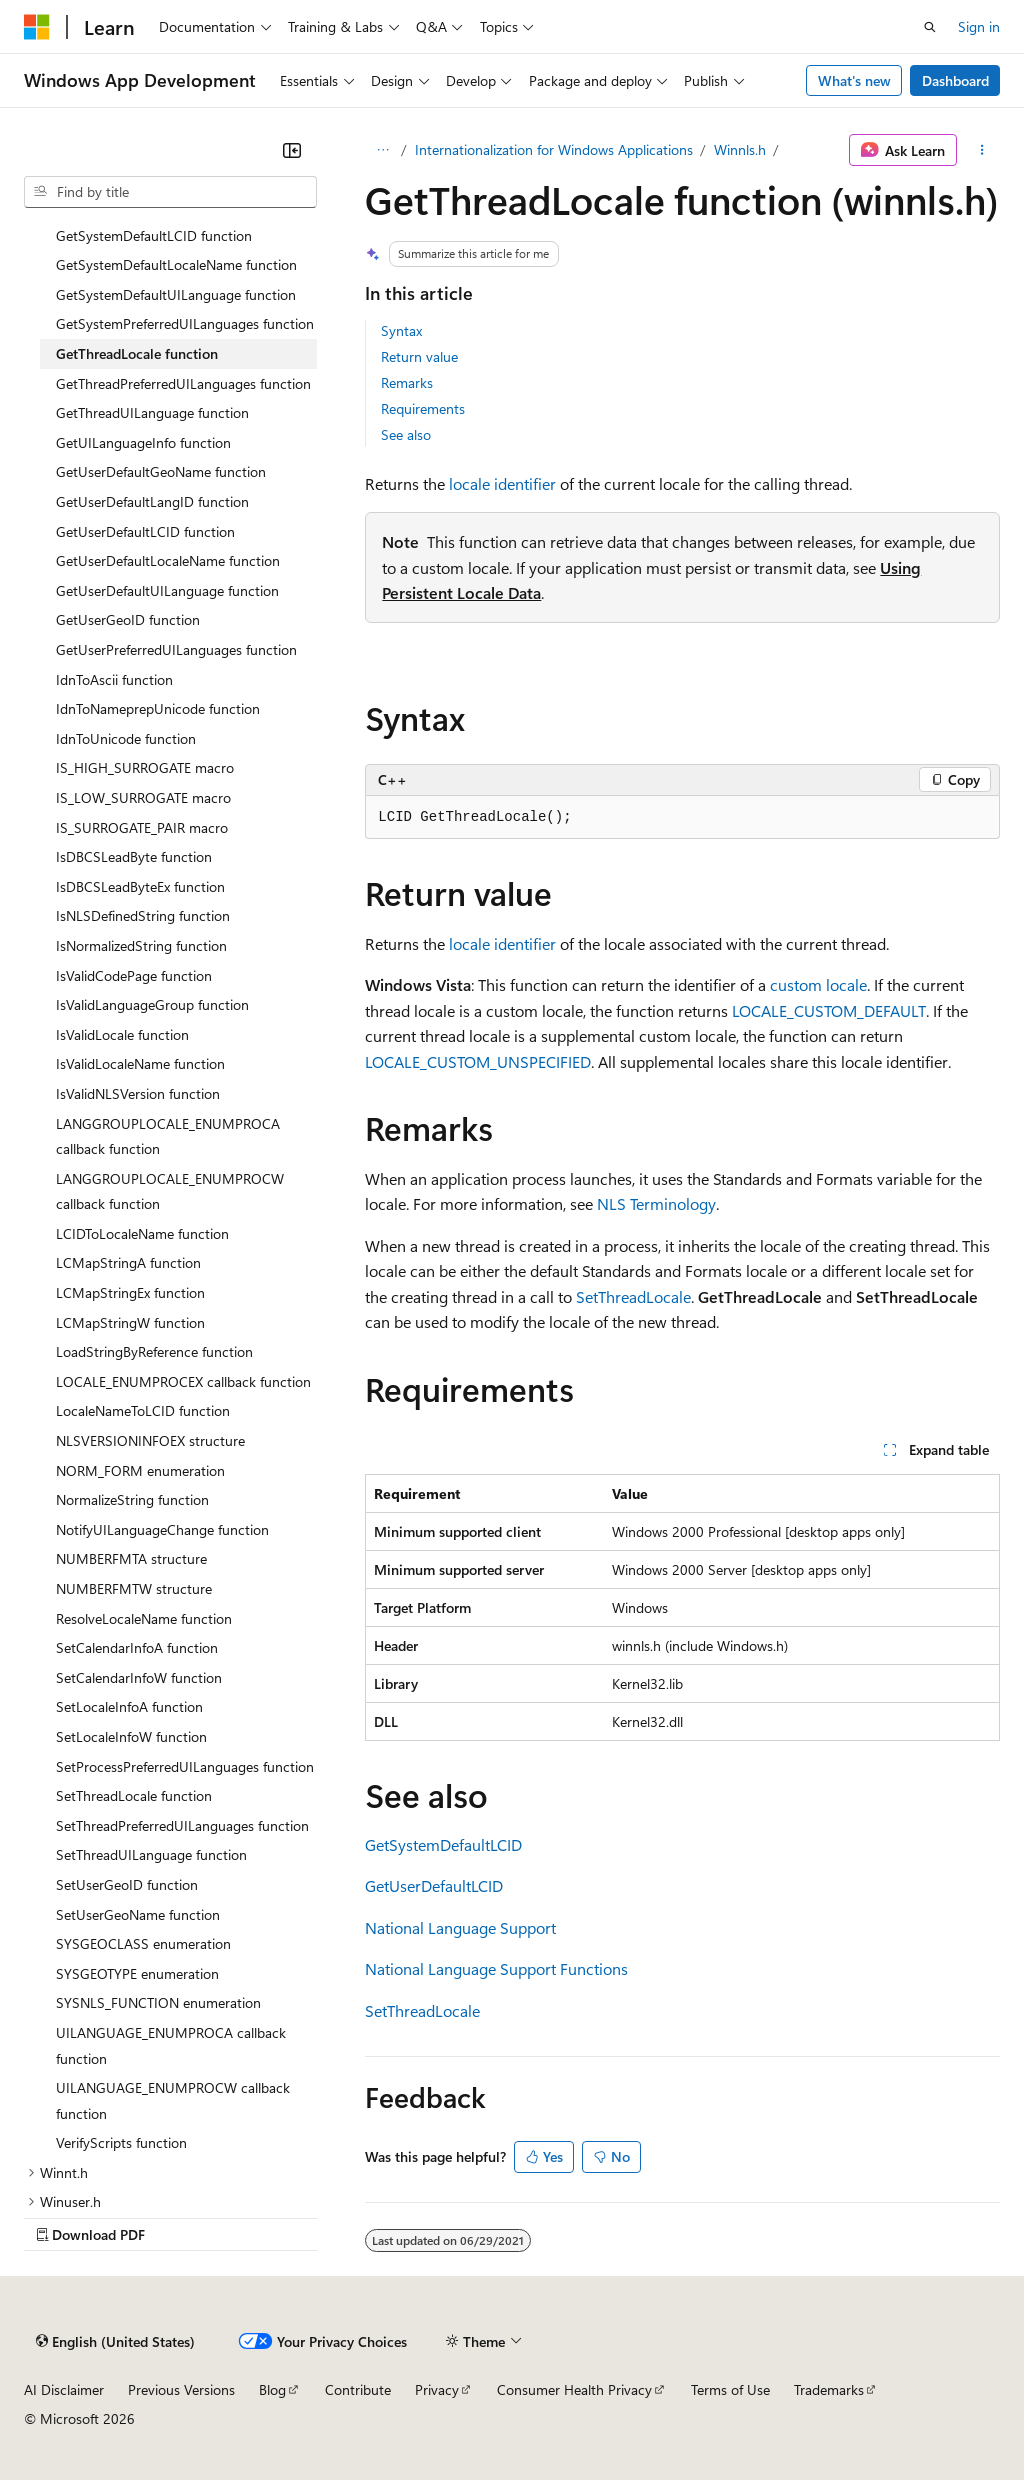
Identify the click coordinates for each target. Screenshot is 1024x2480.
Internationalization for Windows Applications (554, 149)
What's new (854, 80)
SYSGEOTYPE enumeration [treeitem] (137, 1973)
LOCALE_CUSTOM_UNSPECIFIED (478, 1061)
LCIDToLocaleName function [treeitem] (142, 1233)
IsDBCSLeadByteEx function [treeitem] (140, 886)
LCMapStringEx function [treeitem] (130, 1292)
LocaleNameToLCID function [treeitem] (143, 1410)
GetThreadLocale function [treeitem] (137, 353)
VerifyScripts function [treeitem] (121, 2142)
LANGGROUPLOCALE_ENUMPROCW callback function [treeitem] (170, 1191)
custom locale (818, 984)
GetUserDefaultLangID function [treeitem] (152, 501)
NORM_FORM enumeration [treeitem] (140, 1470)
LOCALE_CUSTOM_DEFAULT (829, 1010)
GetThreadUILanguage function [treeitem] (152, 412)
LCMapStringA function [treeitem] (128, 1262)
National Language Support (460, 1927)
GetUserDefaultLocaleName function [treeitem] (168, 560)
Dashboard (955, 80)
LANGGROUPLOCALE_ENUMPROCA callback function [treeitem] (168, 1136)
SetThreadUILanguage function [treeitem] (151, 1854)
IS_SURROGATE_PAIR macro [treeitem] (142, 827)
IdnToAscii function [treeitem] (114, 679)
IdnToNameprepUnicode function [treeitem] (158, 708)
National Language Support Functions (496, 1968)
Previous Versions (181, 2389)
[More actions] (982, 150)
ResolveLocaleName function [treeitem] (144, 1618)
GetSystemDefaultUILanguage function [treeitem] (176, 294)
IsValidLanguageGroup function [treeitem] (152, 1004)
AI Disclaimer (64, 2389)
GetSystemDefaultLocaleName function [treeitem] (176, 264)
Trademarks (829, 2389)
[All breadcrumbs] (382, 150)
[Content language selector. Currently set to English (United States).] (115, 2341)
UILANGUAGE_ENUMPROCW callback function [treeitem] (173, 2100)
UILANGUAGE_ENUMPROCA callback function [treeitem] (171, 2045)
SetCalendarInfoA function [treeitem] (137, 1647)
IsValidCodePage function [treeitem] (134, 975)
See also (406, 434)
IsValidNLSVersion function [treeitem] (138, 1093)
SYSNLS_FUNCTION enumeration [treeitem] (158, 2002)
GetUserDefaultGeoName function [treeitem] (161, 471)
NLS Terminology (656, 1203)
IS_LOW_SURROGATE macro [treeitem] (143, 797)
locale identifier (502, 483)
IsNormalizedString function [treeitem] (141, 945)
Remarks (407, 382)
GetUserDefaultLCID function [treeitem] (145, 531)
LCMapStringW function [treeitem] (130, 1322)
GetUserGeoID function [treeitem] (128, 619)
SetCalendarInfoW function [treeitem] (139, 1677)
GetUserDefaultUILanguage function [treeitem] (167, 590)
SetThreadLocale (633, 1296)
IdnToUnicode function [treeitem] (126, 738)
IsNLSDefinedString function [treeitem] (143, 915)
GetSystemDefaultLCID (443, 1844)
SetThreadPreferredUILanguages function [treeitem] (182, 1825)
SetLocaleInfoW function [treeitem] (131, 1736)
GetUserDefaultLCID (434, 1885)
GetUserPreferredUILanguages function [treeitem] (176, 649)
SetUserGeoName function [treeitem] (138, 1914)
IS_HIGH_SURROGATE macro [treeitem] (145, 767)
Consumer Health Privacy (574, 2389)
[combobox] (170, 192)
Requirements (423, 408)
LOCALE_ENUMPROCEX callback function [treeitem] (183, 1381)
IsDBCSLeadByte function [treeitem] (134, 856)
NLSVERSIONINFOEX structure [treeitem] (150, 1440)
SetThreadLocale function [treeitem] (134, 1795)
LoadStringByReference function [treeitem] (154, 1351)
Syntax (401, 330)
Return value (419, 356)
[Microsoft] (37, 27)
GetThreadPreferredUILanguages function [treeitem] (183, 383)
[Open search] (930, 27)
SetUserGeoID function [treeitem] (127, 1884)
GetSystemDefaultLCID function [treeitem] (154, 235)
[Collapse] (292, 150)
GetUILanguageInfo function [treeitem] (143, 442)
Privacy (437, 2389)
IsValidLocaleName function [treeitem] (140, 1063)
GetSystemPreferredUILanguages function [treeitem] (185, 323)
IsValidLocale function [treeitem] (122, 1034)
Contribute (358, 2389)
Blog (272, 2389)
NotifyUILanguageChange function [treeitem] (162, 1529)
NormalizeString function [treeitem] (132, 1499)
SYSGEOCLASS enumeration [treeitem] (143, 1943)
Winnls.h (740, 149)
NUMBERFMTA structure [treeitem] (131, 1558)
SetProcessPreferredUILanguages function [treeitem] (185, 1766)
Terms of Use (730, 2389)
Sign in (979, 26)
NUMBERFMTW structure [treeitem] (134, 1588)
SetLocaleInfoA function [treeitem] (129, 1706)
